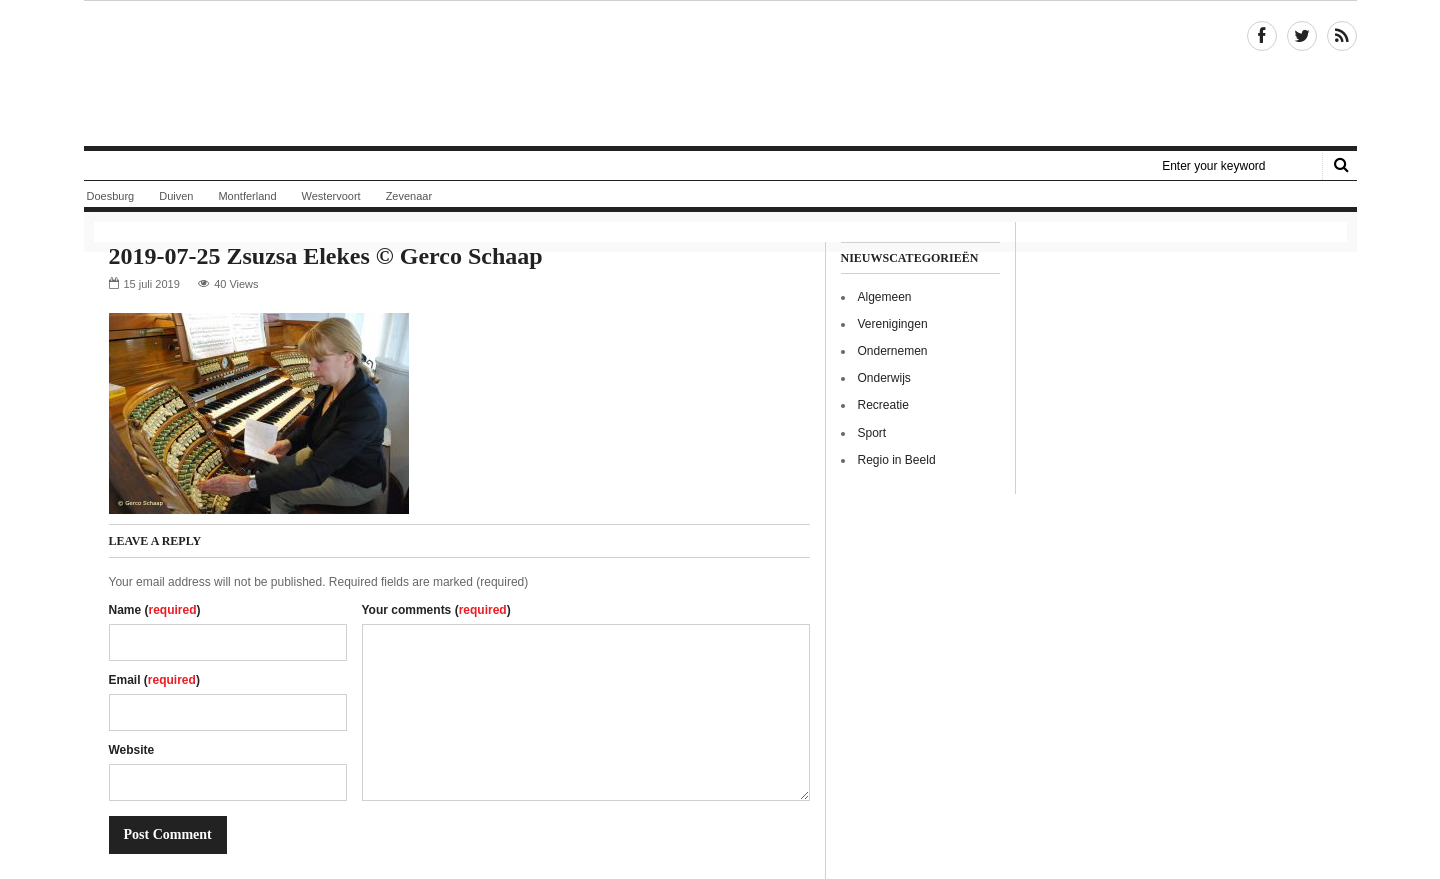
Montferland (247, 196)
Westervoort (331, 196)
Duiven (176, 196)
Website (132, 750)
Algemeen (885, 297)
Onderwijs (884, 378)
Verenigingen (893, 324)
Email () (154, 680)
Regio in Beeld (897, 460)
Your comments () (436, 610)
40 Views (236, 284)
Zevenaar (409, 196)
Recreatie (883, 405)
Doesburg (111, 196)
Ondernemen (893, 351)
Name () (155, 610)
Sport (872, 433)
